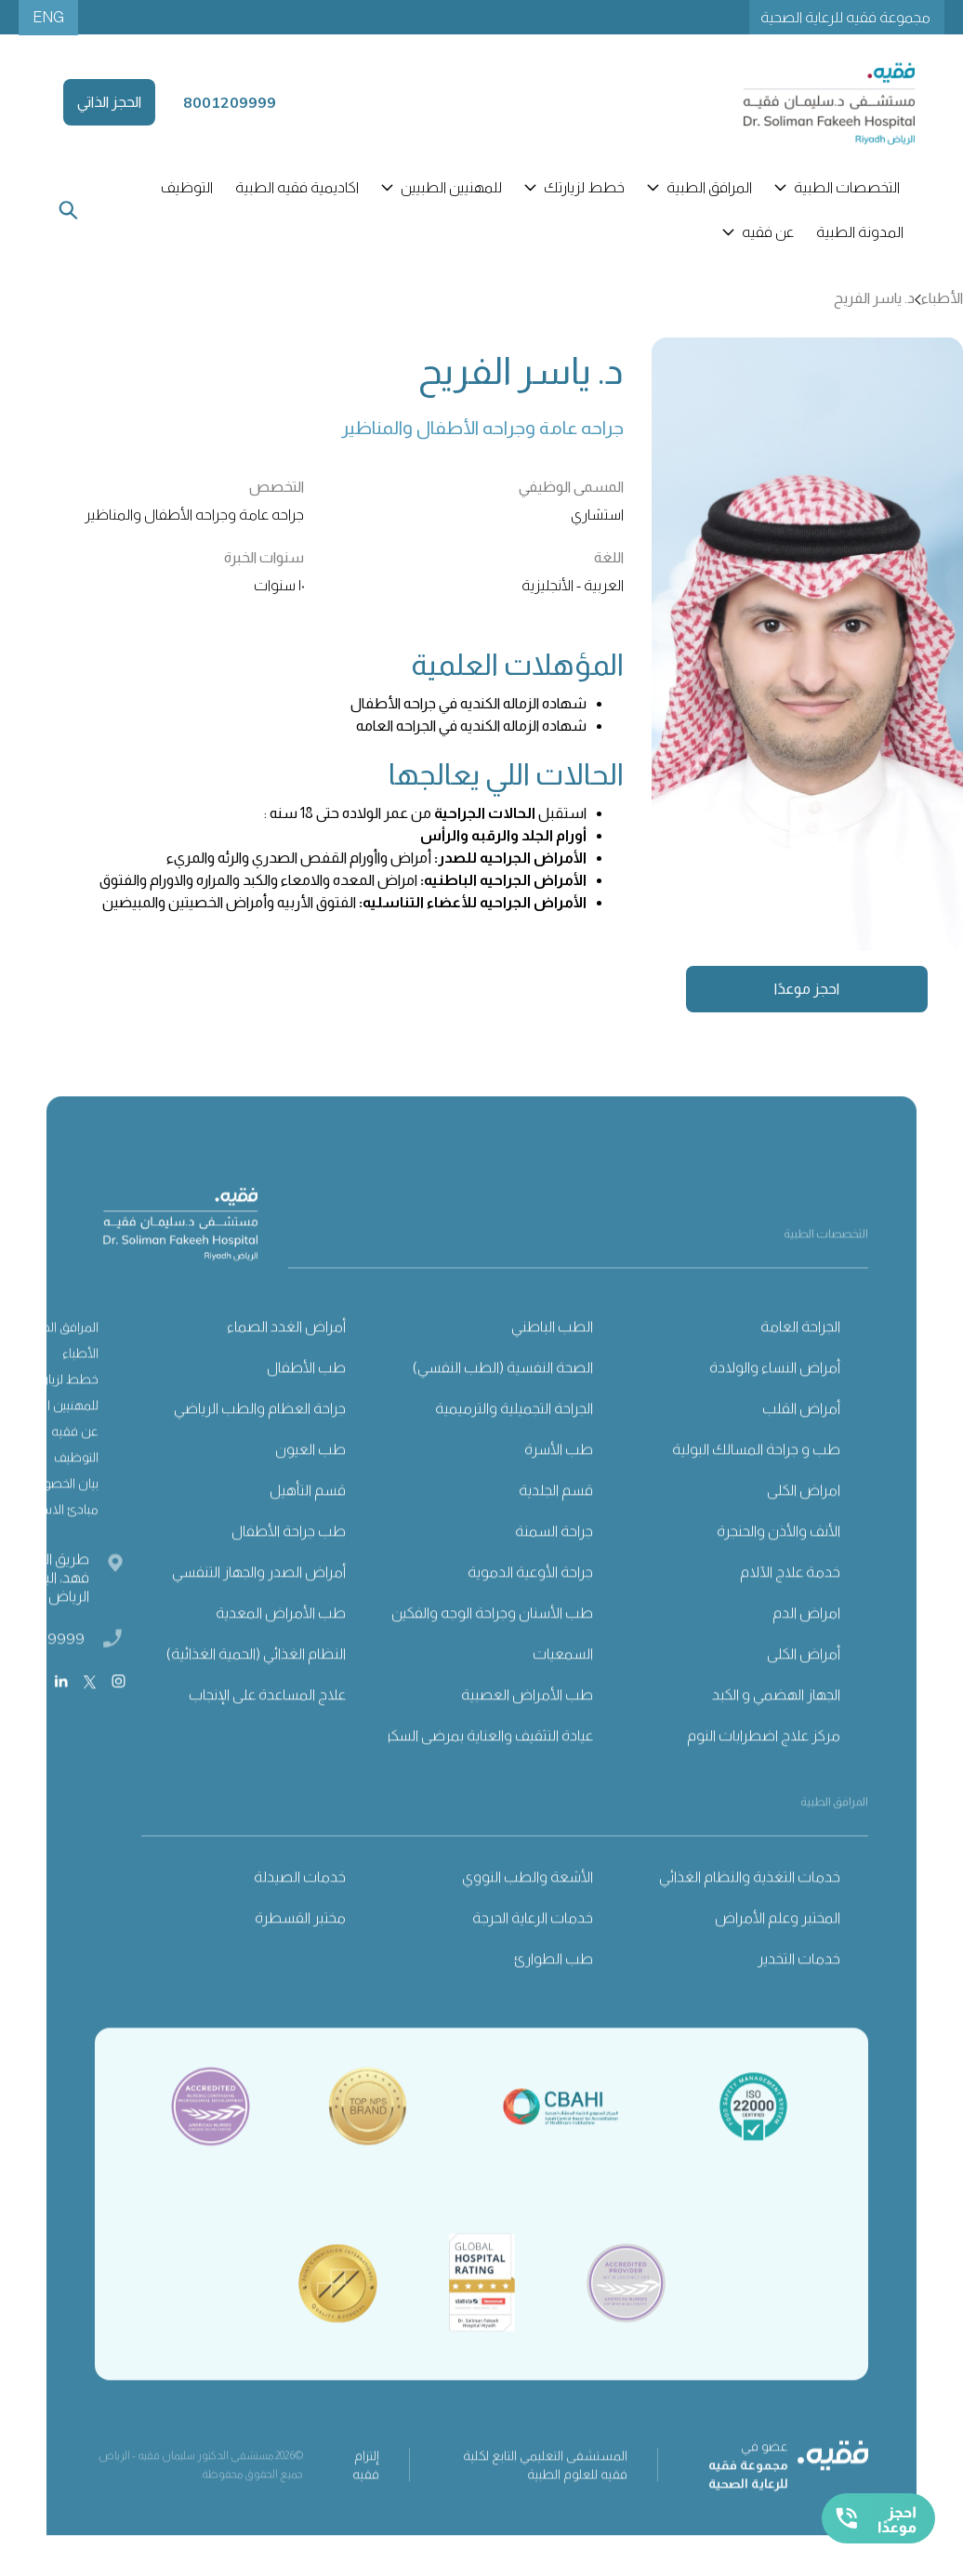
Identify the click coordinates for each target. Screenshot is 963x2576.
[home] (808, 102)
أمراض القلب (801, 1442)
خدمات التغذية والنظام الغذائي (749, 1911)
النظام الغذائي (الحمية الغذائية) (256, 1688)
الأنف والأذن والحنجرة (778, 1565)
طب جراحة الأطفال (288, 1565)
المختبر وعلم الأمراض (777, 1952)
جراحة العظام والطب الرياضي (260, 1442)
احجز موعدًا (806, 989)
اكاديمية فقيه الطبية (297, 187)
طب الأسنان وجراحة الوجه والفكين (492, 1647)
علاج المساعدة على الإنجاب (267, 1729)
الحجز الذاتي (109, 102)
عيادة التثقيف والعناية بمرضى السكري (483, 1769)
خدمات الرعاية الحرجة (532, 1952)
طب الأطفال (306, 1401)
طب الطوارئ (553, 1993)
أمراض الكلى (803, 1688)
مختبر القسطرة (300, 1952)
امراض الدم (806, 1647)
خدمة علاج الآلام (790, 1606)
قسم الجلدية (556, 1524)
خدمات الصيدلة (300, 1911)
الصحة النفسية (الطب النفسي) (503, 1401)
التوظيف (187, 187)
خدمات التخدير (799, 1993)
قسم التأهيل (308, 1524)
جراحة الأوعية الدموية (530, 1606)
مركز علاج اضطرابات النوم (763, 1769)
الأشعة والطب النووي (527, 1911)
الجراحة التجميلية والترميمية (514, 1442)
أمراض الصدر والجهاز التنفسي (259, 1606)
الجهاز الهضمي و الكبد (776, 1729)
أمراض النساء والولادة (774, 1401)
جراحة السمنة (554, 1565)
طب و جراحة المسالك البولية (756, 1483)
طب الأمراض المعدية (281, 1647)
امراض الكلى (803, 1524)
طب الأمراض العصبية (527, 1729)
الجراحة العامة (800, 1360)
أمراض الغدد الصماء (286, 1360)
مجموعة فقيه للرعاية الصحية (845, 17)
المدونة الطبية (860, 232)
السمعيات (563, 1688)
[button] (839, 187)
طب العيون (310, 1483)
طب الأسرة (558, 1483)
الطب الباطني (552, 1360)
